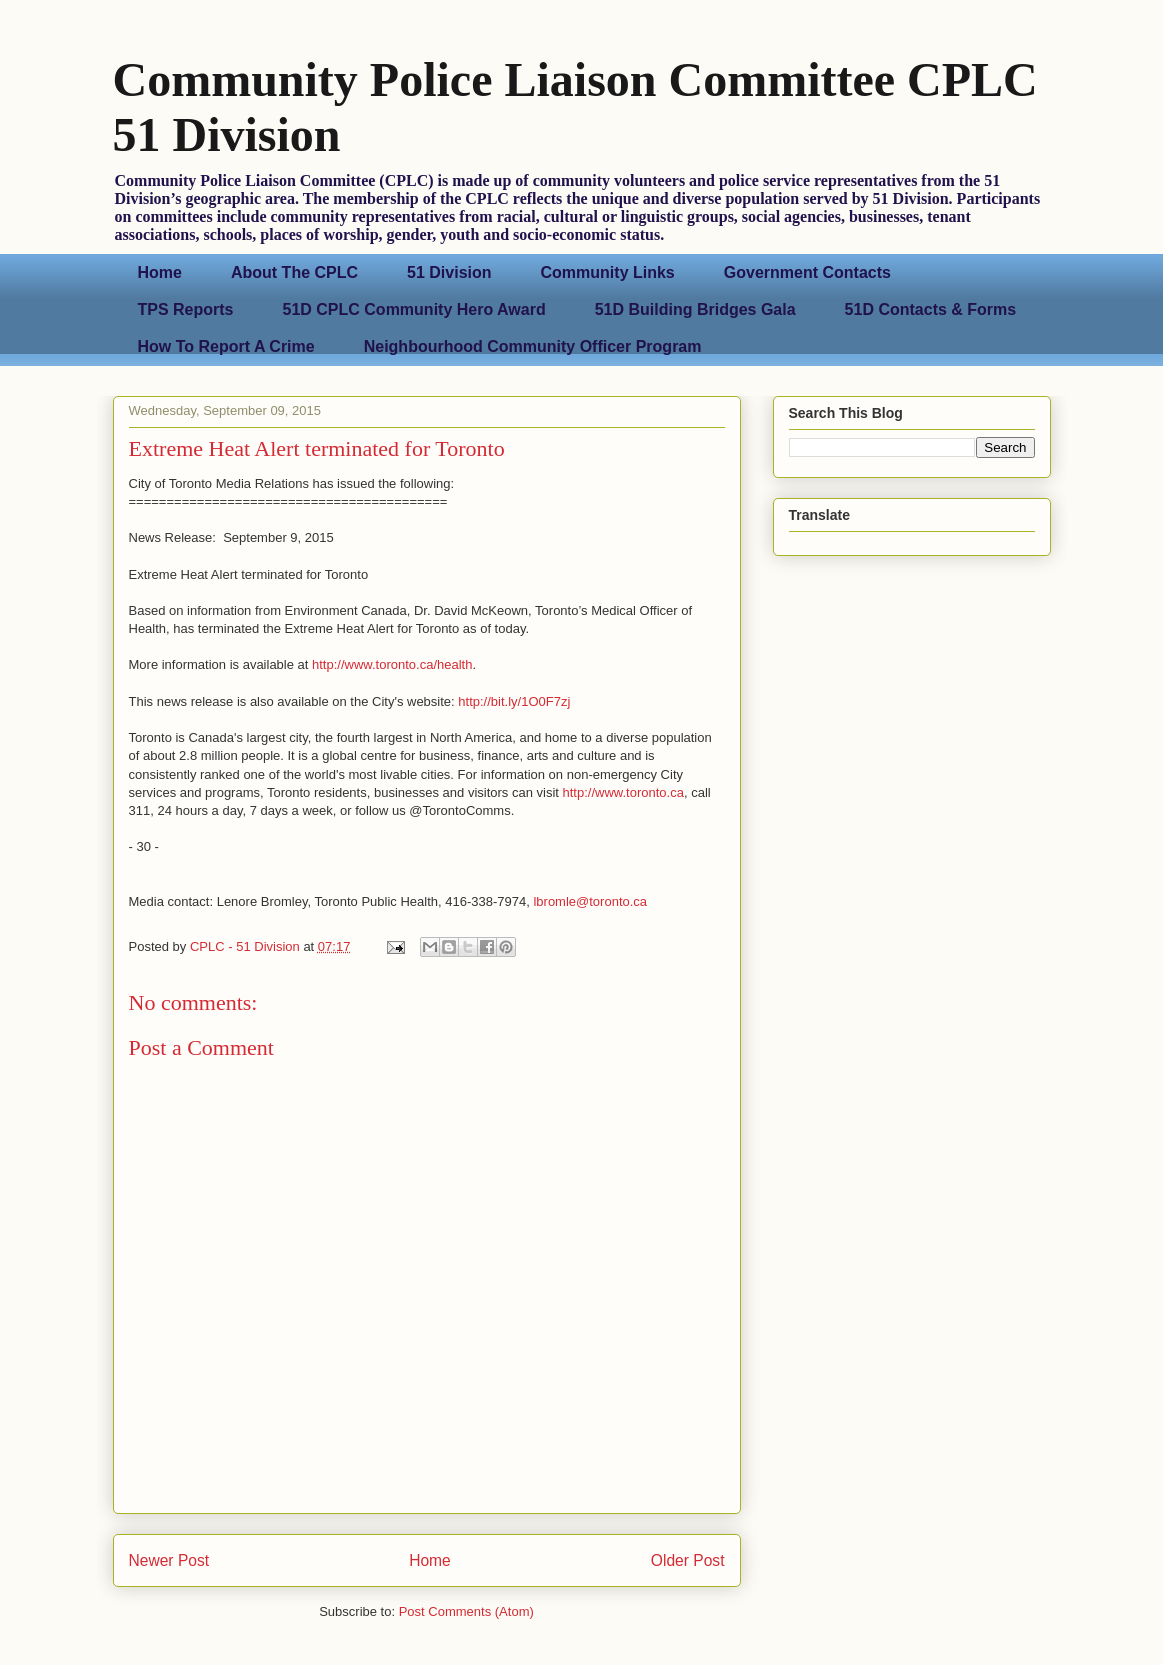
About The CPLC (294, 272)
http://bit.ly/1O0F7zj (514, 701)
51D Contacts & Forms (931, 309)
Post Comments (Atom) (466, 1611)
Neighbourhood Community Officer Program (533, 346)
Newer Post (169, 1560)
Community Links (608, 272)
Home (160, 272)
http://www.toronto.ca (623, 792)
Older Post (688, 1560)
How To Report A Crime (226, 346)
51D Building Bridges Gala (695, 309)
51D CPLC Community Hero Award (414, 309)
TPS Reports (186, 309)
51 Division (449, 272)
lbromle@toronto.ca (590, 901)
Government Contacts (807, 272)
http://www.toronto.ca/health (392, 664)
